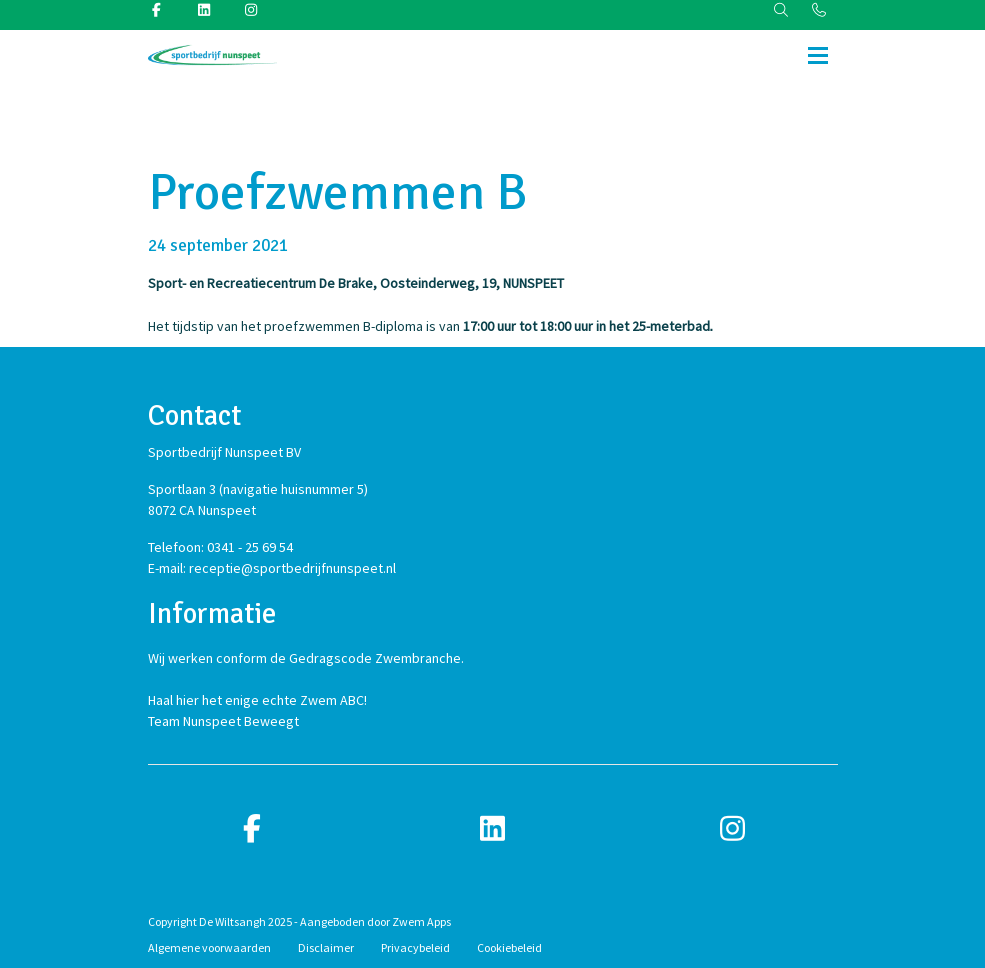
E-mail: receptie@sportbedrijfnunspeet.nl (272, 568)
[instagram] (733, 829)
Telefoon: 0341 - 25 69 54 (220, 547)
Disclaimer (326, 947)
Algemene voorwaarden (209, 947)
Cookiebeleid (509, 947)
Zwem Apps (421, 921)
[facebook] (253, 829)
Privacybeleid (415, 947)
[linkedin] (493, 829)
